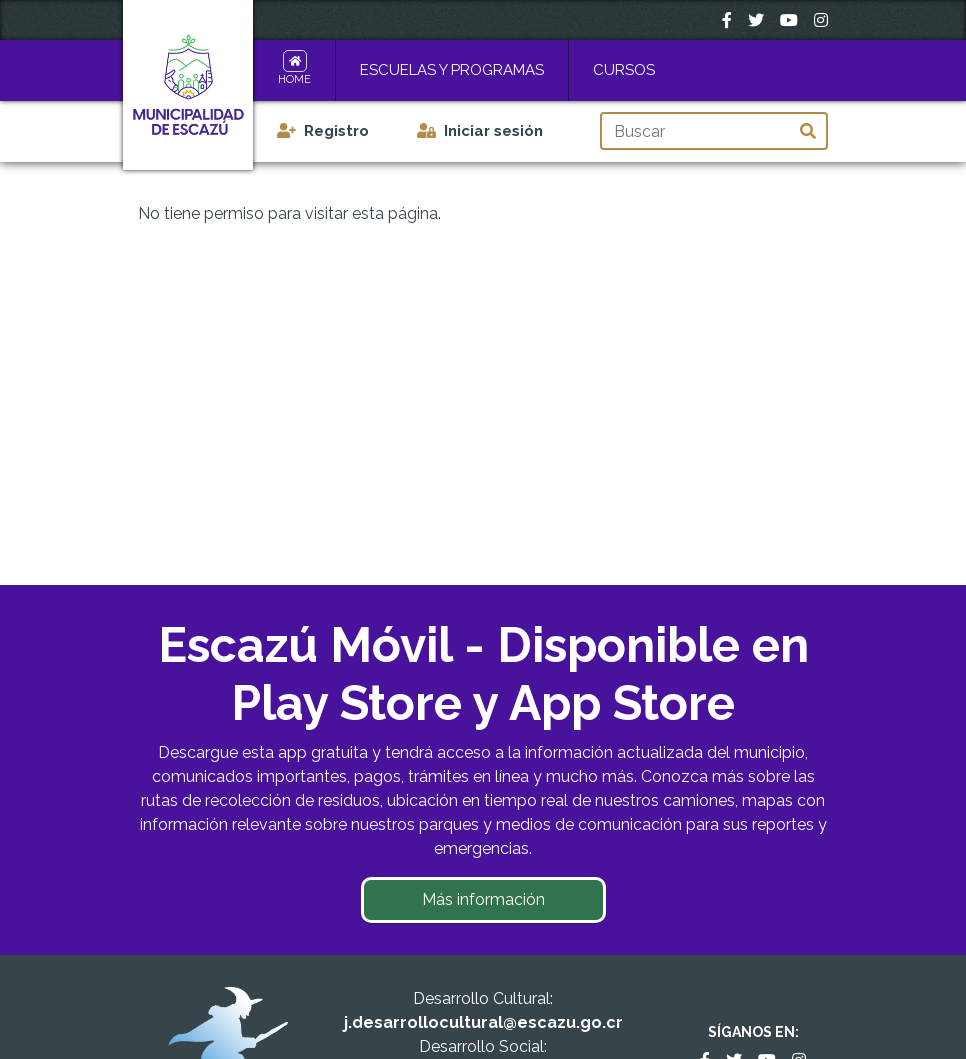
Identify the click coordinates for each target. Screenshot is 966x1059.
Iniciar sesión (493, 131)
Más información (483, 899)
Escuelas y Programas (452, 70)
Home (294, 79)
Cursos (624, 70)
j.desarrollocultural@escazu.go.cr (483, 1022)
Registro (336, 131)
